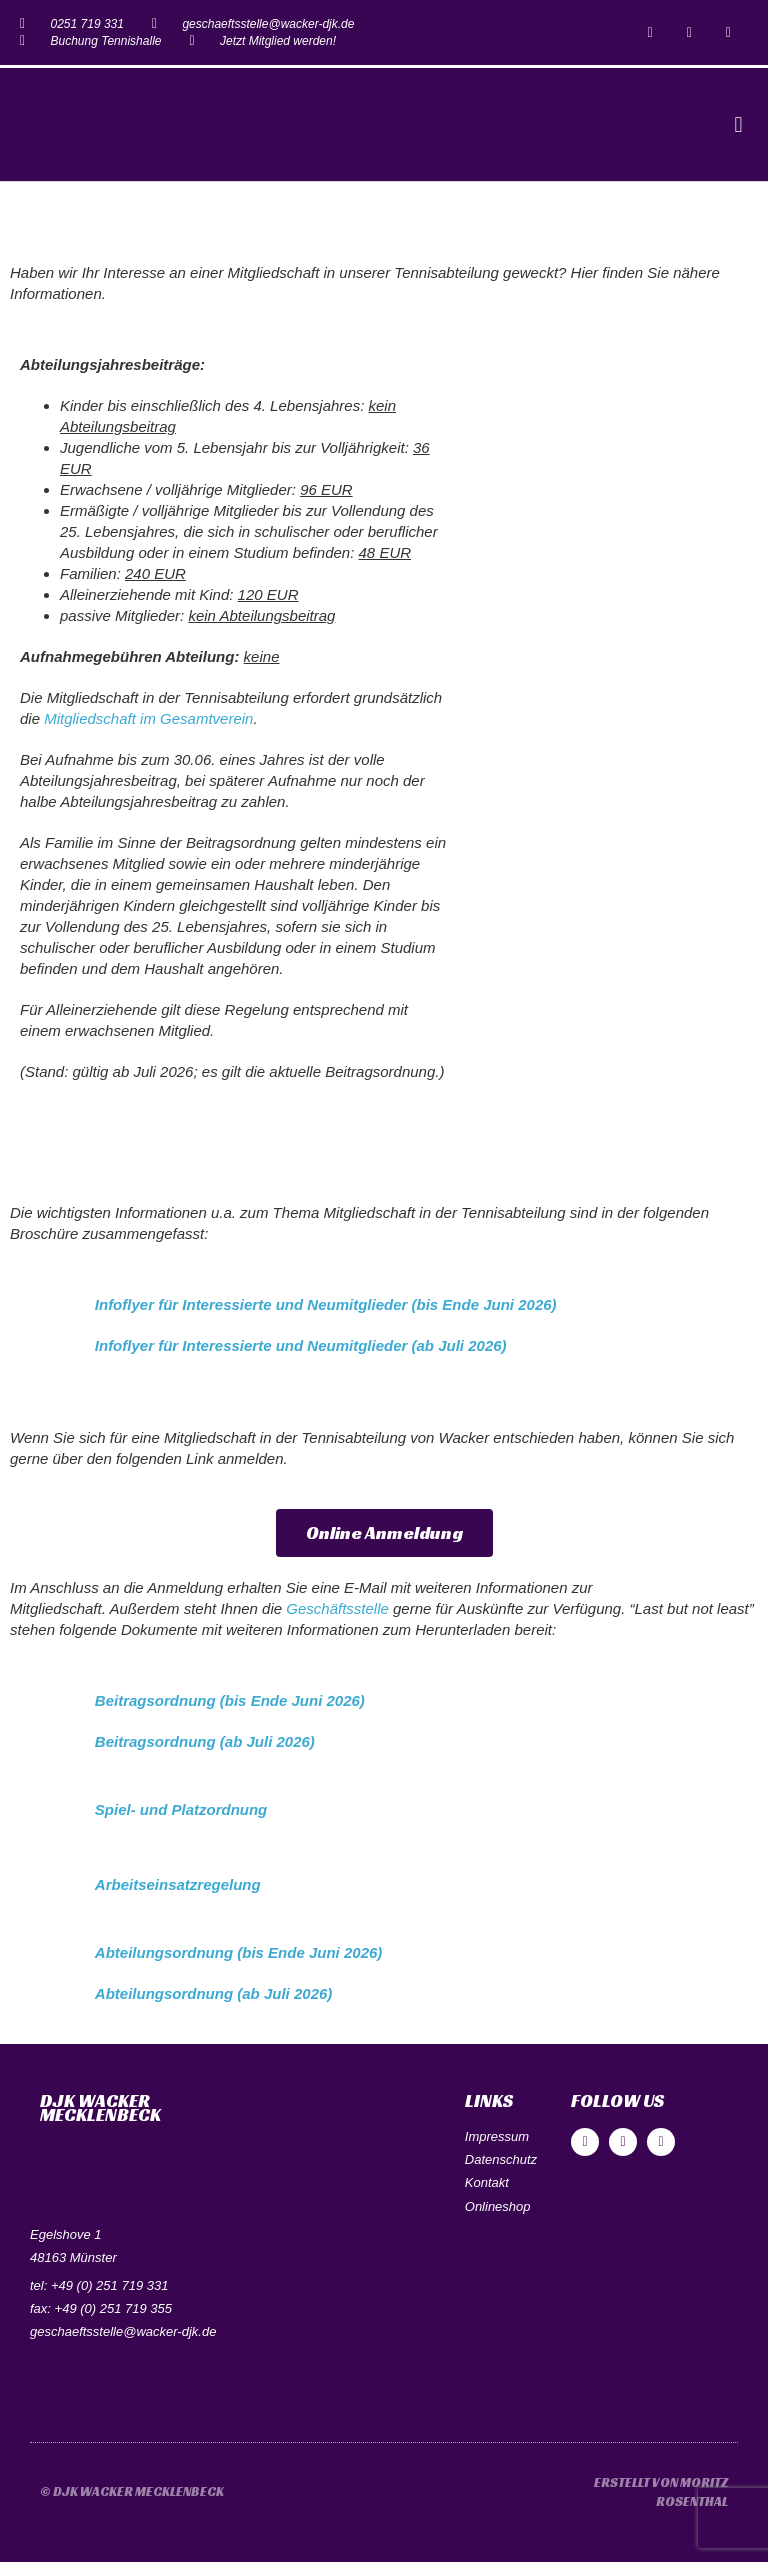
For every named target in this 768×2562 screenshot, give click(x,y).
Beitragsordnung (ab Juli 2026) (205, 1741)
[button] (738, 124)
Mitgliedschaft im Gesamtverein (148, 718)
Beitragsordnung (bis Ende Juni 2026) (230, 1700)
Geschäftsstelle (337, 1608)
